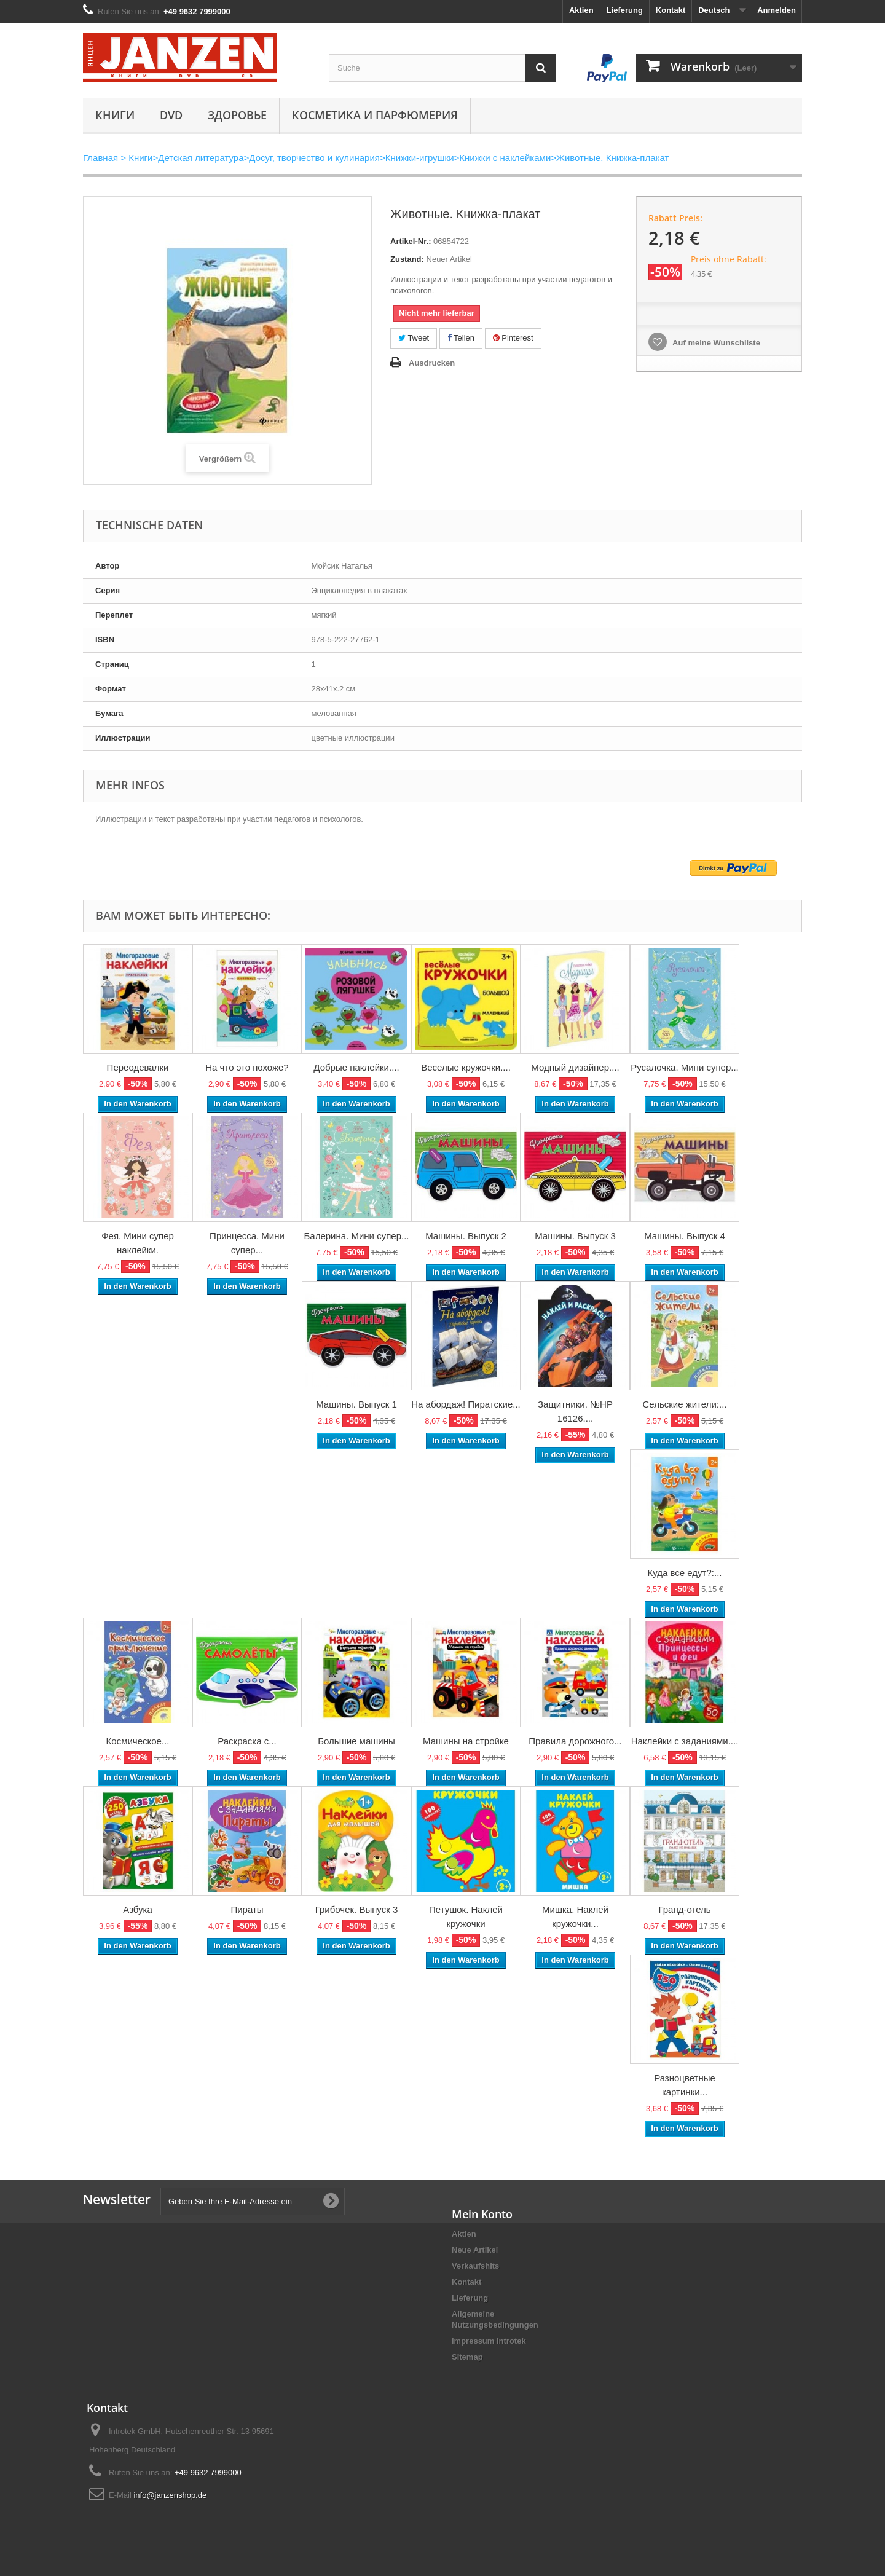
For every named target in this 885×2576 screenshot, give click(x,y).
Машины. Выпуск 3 (575, 1236)
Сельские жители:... (685, 1404)
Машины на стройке (466, 1741)
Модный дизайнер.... (575, 1067)
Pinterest (513, 337)
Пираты (246, 1909)
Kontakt (670, 10)
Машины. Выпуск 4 (684, 1236)
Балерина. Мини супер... (356, 1236)
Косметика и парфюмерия (375, 115)
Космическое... (138, 1741)
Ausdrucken (432, 363)
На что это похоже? (246, 1067)
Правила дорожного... (575, 1741)
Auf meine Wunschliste (715, 342)
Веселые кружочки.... (466, 1067)
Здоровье (237, 115)
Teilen (460, 337)
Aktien (581, 10)
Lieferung (625, 10)
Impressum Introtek (489, 2341)
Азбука (137, 1909)
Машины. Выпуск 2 (465, 1236)
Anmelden (776, 10)
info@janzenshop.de (169, 2495)
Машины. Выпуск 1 (356, 1404)
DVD (171, 115)
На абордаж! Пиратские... (466, 1404)
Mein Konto (482, 2214)
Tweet (413, 337)
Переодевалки (138, 1067)
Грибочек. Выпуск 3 (356, 1909)
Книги (115, 115)
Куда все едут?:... (685, 1572)
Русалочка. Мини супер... (685, 1067)
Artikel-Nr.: (410, 241)
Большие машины (356, 1741)
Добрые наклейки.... (356, 1067)
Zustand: (407, 259)
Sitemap (467, 2356)
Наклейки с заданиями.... (685, 1741)
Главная (100, 157)
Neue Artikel (475, 2250)
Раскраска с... (247, 1741)
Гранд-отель (684, 1909)
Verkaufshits (475, 2266)
